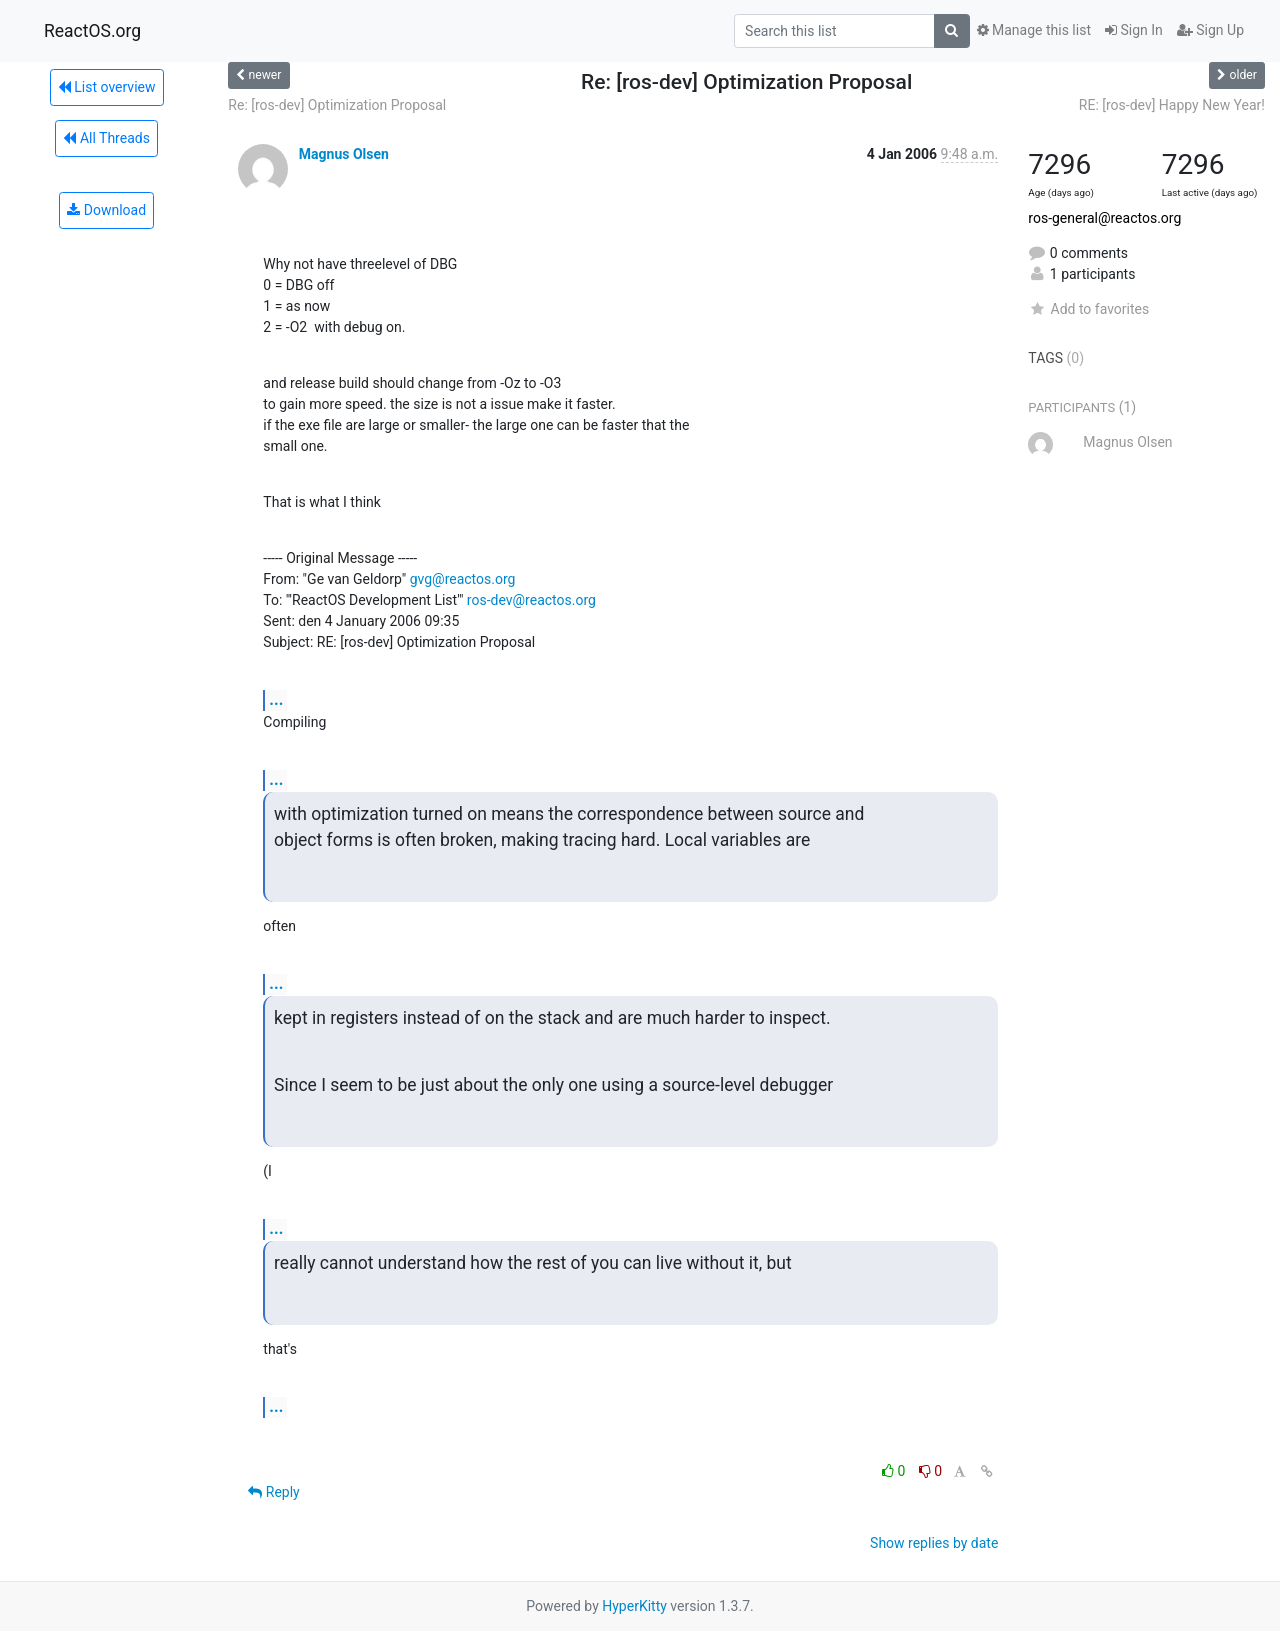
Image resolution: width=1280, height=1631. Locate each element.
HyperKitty (634, 1606)
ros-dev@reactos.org (531, 600)
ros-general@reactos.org (1104, 218)
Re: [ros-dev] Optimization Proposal (337, 105)
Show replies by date (934, 1543)
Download (106, 210)
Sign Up (1210, 30)
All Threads (106, 138)
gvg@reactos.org (463, 579)
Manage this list (1034, 30)
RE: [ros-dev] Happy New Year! (1172, 105)
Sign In (1134, 30)
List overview (107, 87)
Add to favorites (1088, 309)
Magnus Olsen (344, 154)
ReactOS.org (92, 31)
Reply (273, 1492)
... (276, 699)
